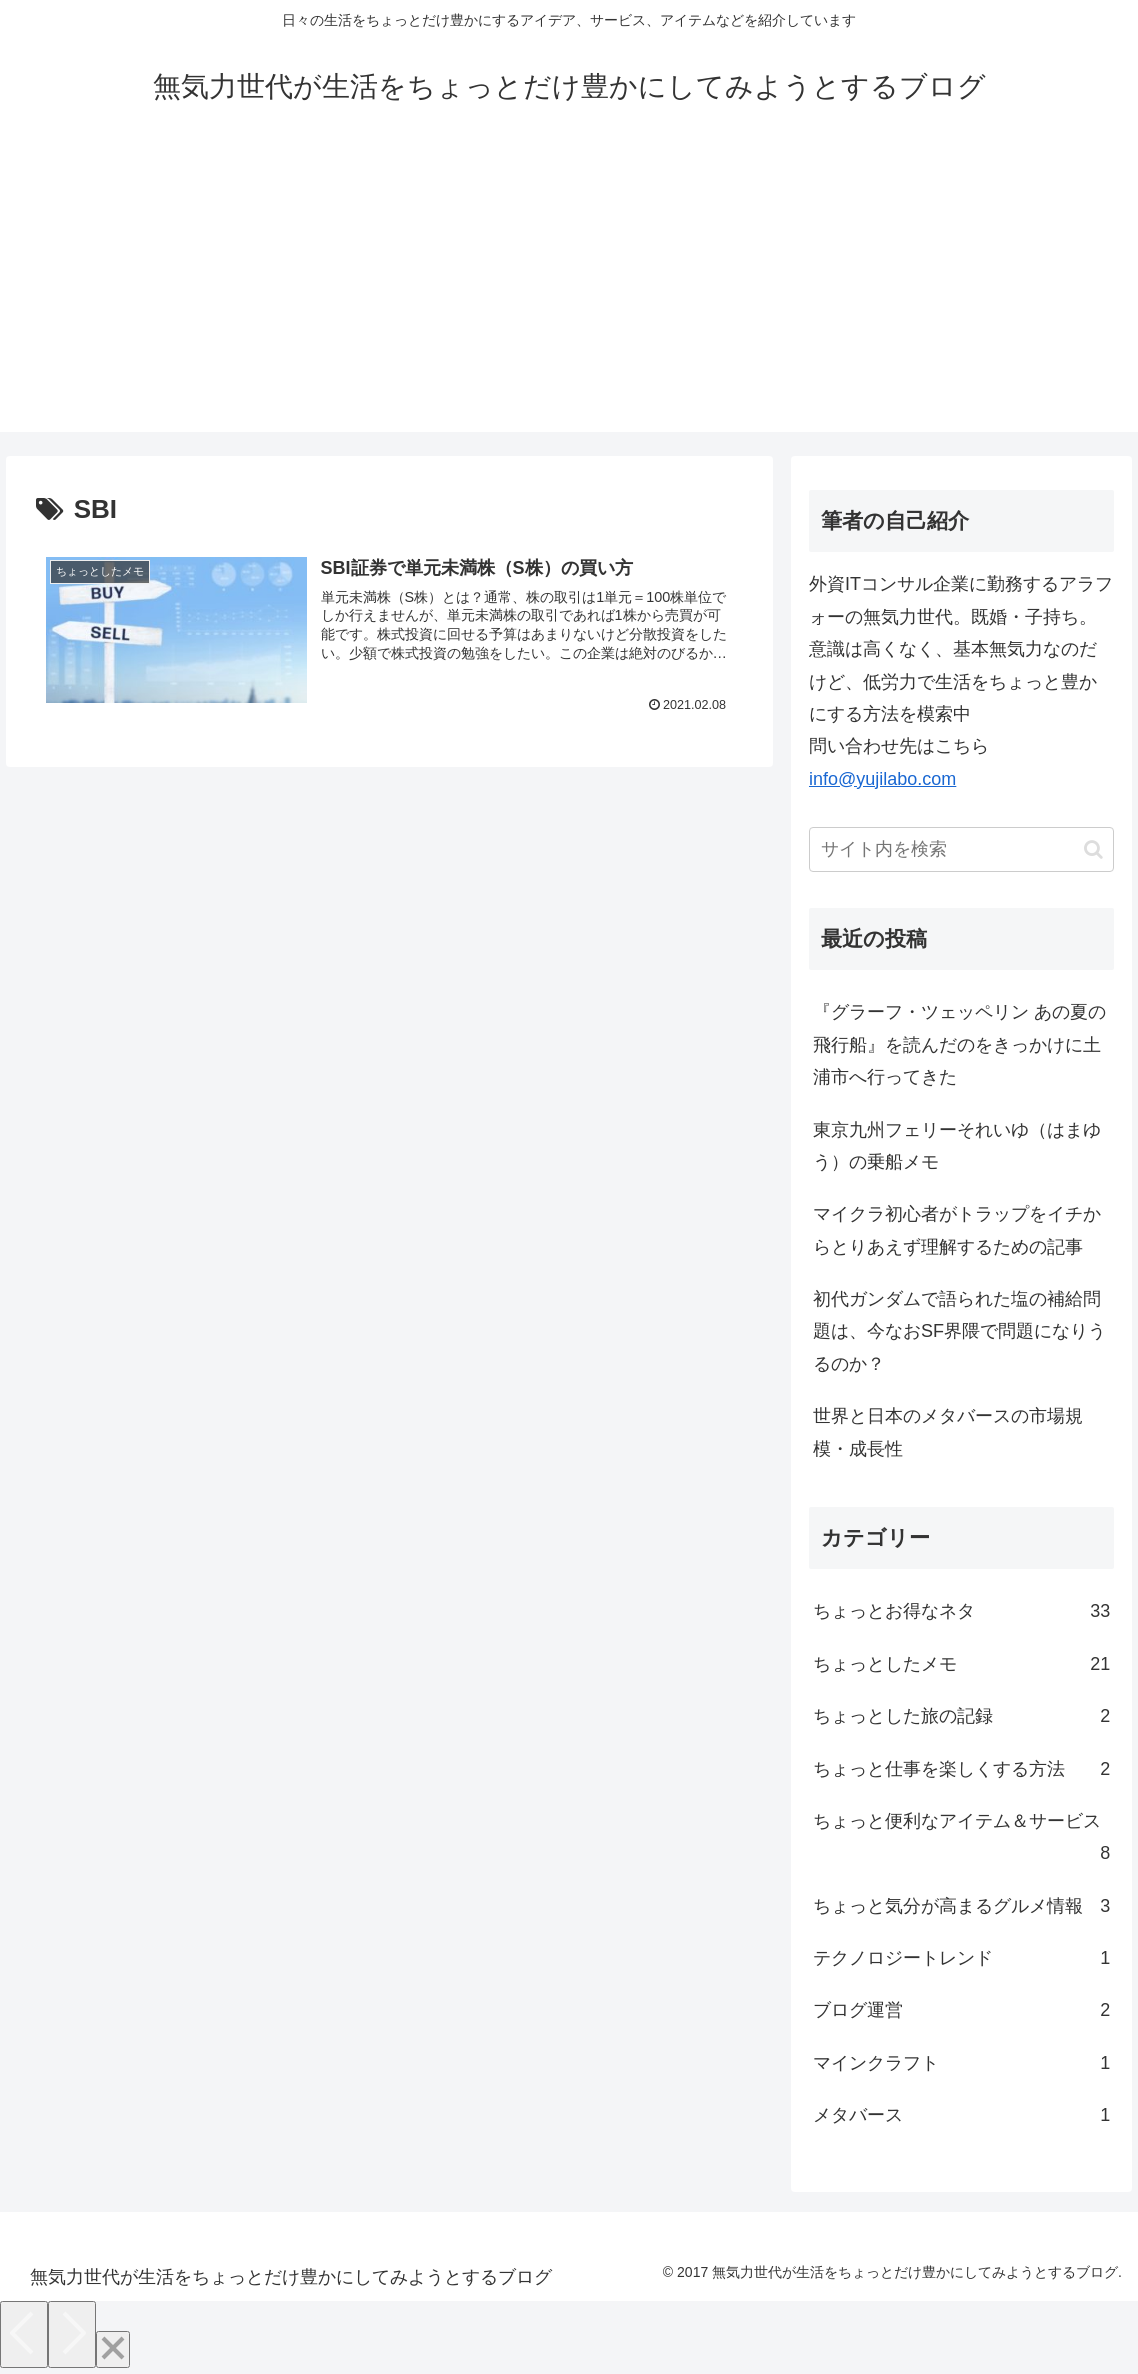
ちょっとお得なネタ (961, 1611)
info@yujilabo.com (882, 779)
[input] (961, 849)
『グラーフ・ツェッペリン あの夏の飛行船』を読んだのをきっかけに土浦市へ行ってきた (959, 1044)
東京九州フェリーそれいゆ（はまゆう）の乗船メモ (957, 1146)
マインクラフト (961, 2063)
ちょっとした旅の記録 (961, 1716)
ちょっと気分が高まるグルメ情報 (961, 1906)
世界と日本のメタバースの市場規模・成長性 (948, 1432)
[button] (1093, 849)
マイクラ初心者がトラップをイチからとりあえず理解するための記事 (957, 1230)
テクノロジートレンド (961, 1958)
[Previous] (24, 2334)
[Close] (113, 2349)
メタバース (961, 2115)
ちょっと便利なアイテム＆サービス (961, 1840)
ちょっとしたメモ (961, 1664)
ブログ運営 (961, 2010)
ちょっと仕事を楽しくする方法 (961, 1769)
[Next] (72, 2334)
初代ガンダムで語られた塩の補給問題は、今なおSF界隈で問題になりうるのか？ (959, 1331)
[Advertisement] (569, 292)
